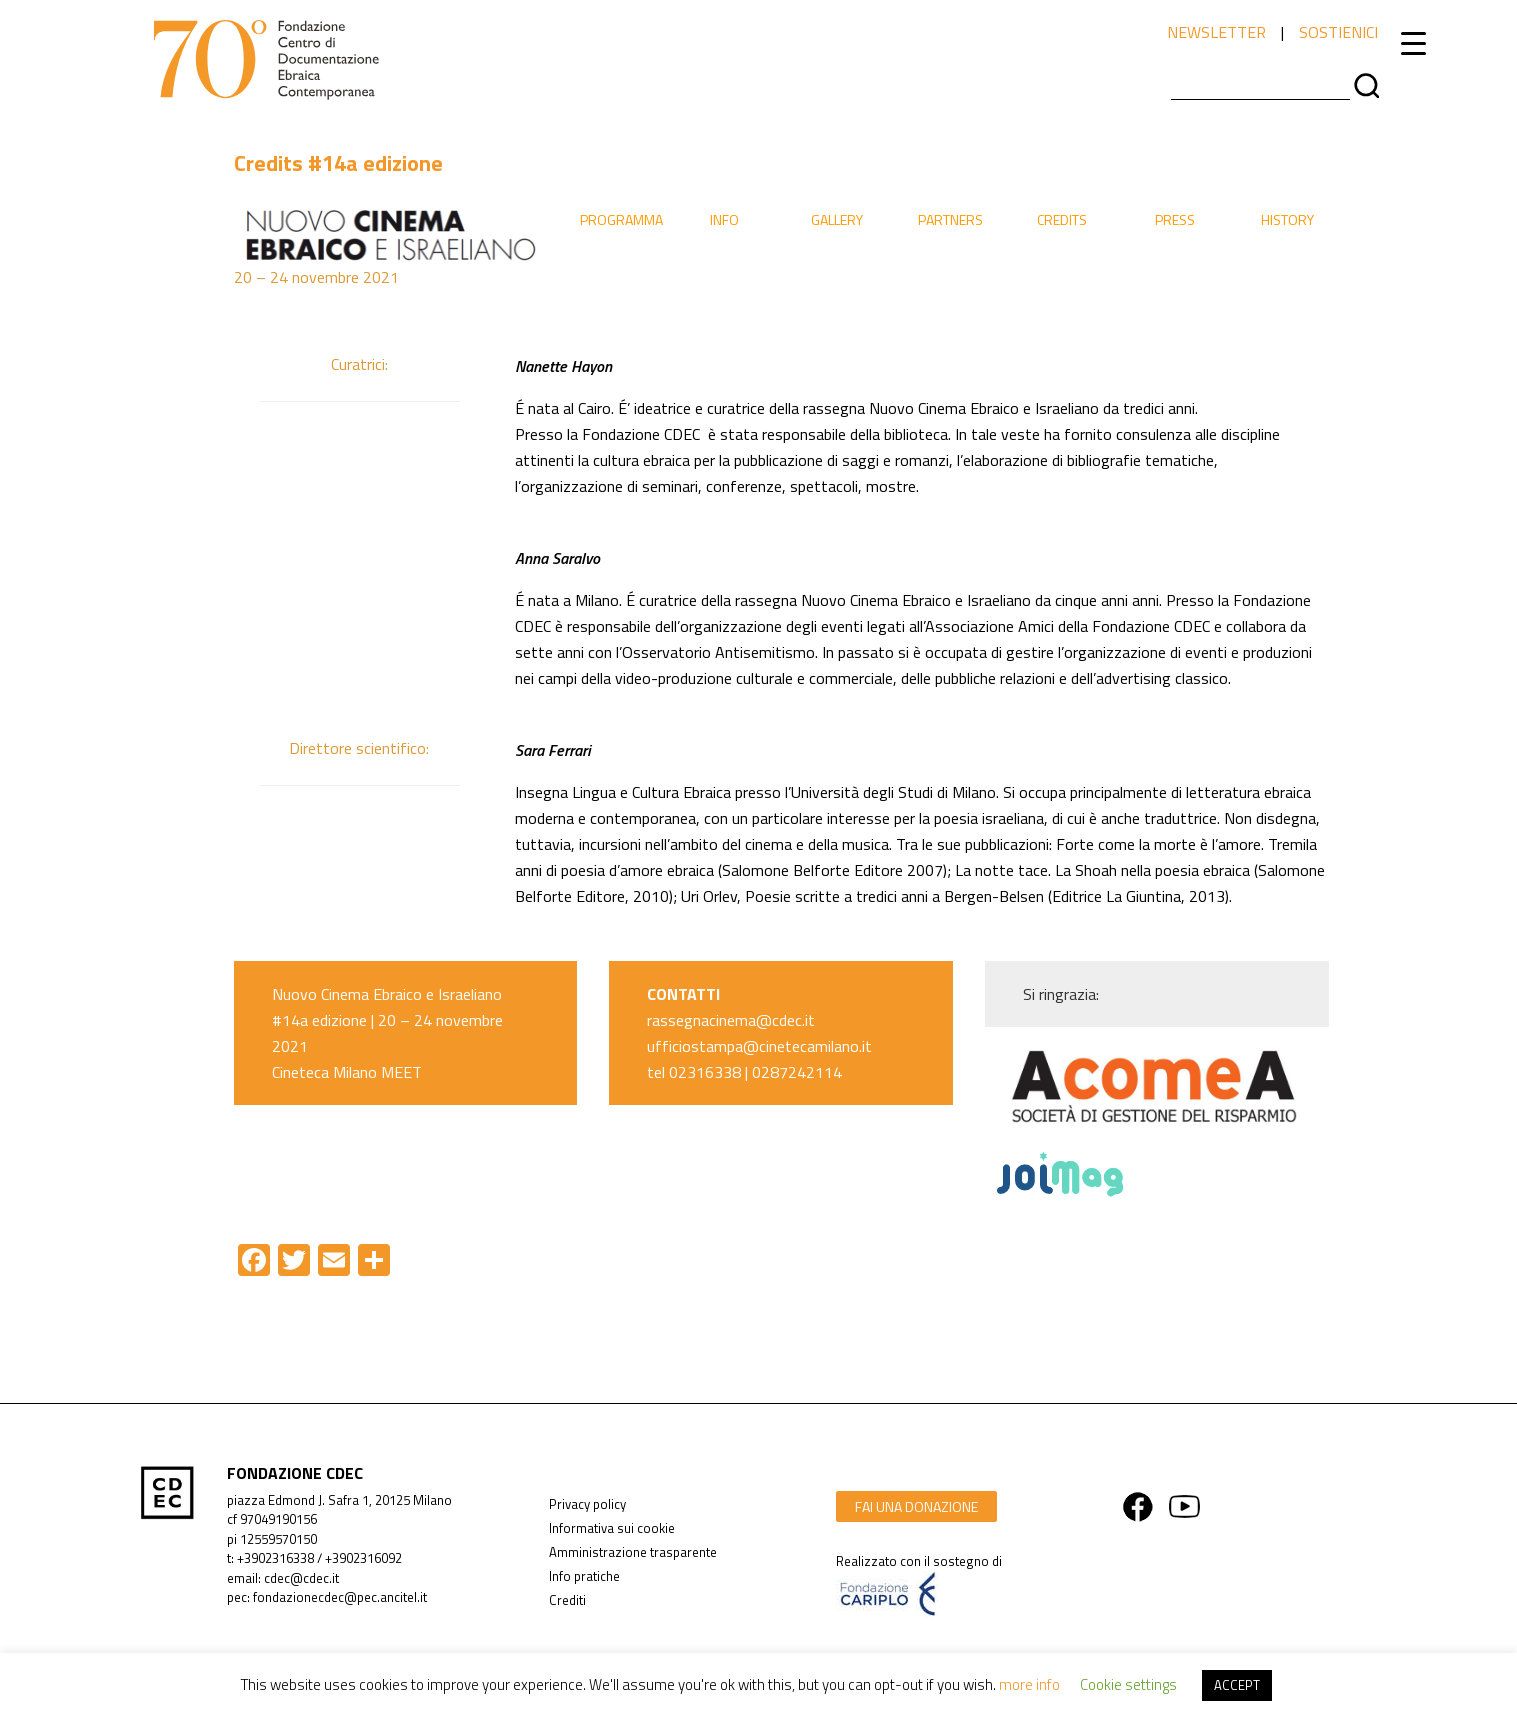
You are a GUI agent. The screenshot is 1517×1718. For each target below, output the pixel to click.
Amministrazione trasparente (633, 1552)
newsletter (1216, 32)
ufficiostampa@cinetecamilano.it (759, 1046)
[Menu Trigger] (1413, 42)
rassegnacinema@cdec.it (731, 1020)
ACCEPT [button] (1237, 1685)
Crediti (567, 1600)
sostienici (1338, 32)
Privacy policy (587, 1504)
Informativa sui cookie (612, 1528)
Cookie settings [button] (1128, 1684)
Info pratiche (584, 1576)
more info (1029, 1684)
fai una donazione (916, 1506)
